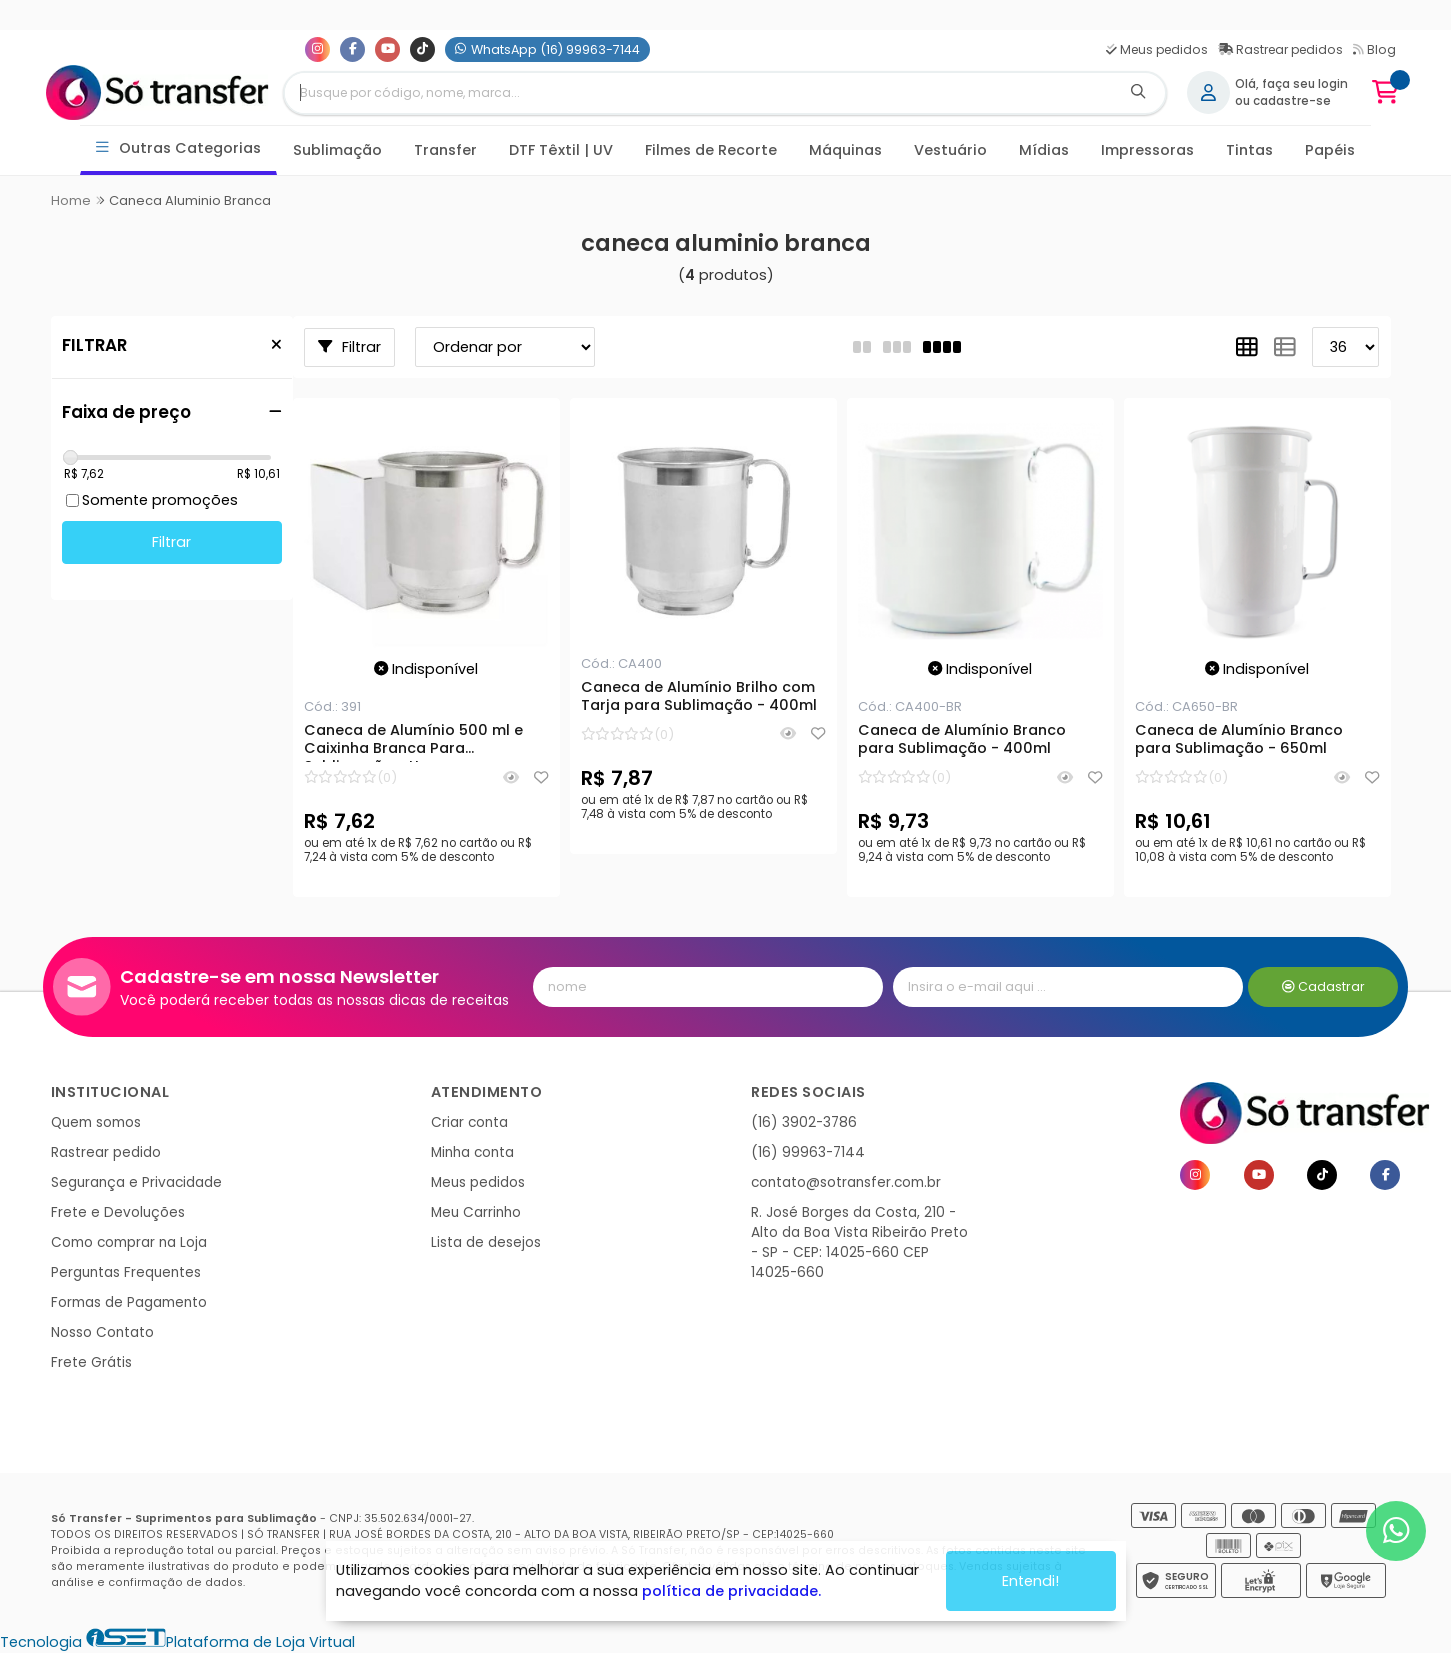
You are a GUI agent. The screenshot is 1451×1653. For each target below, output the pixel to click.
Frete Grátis (91, 1362)
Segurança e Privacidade (136, 1182)
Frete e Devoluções (118, 1212)
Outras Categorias (178, 148)
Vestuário (950, 150)
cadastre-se (1292, 101)
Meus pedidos (1157, 49)
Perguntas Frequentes (126, 1272)
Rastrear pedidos (1280, 49)
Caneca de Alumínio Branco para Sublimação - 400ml (962, 740)
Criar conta (469, 1122)
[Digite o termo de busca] (698, 93)
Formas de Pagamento (129, 1302)
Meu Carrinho (476, 1212)
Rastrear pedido (106, 1152)
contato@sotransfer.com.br (846, 1182)
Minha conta (472, 1152)
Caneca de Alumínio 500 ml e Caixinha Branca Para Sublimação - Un (413, 742)
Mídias (1044, 150)
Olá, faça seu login (1291, 84)
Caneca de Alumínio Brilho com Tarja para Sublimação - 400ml (699, 697)
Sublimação (337, 150)
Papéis (1330, 150)
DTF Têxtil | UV (561, 150)
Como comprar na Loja (129, 1242)
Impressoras (1147, 150)
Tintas (1249, 150)
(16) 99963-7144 (808, 1152)
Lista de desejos (486, 1242)
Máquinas (845, 150)
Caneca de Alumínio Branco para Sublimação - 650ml (1239, 740)
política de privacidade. (731, 1591)
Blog (1374, 49)
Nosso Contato (102, 1332)
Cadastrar (1323, 986)
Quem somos (96, 1122)
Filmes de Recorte (711, 150)
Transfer (445, 150)
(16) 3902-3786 (804, 1122)
